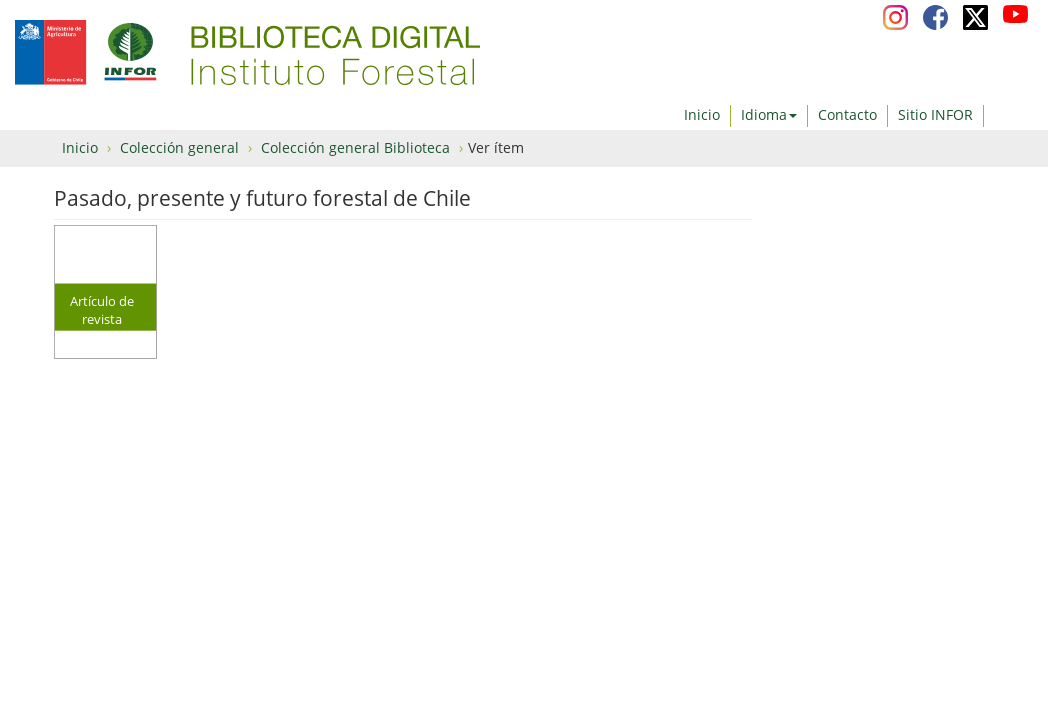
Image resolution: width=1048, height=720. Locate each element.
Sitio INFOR (935, 114)
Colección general (179, 147)
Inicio (702, 114)
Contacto (847, 114)
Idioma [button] (769, 114)
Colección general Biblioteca (355, 147)
